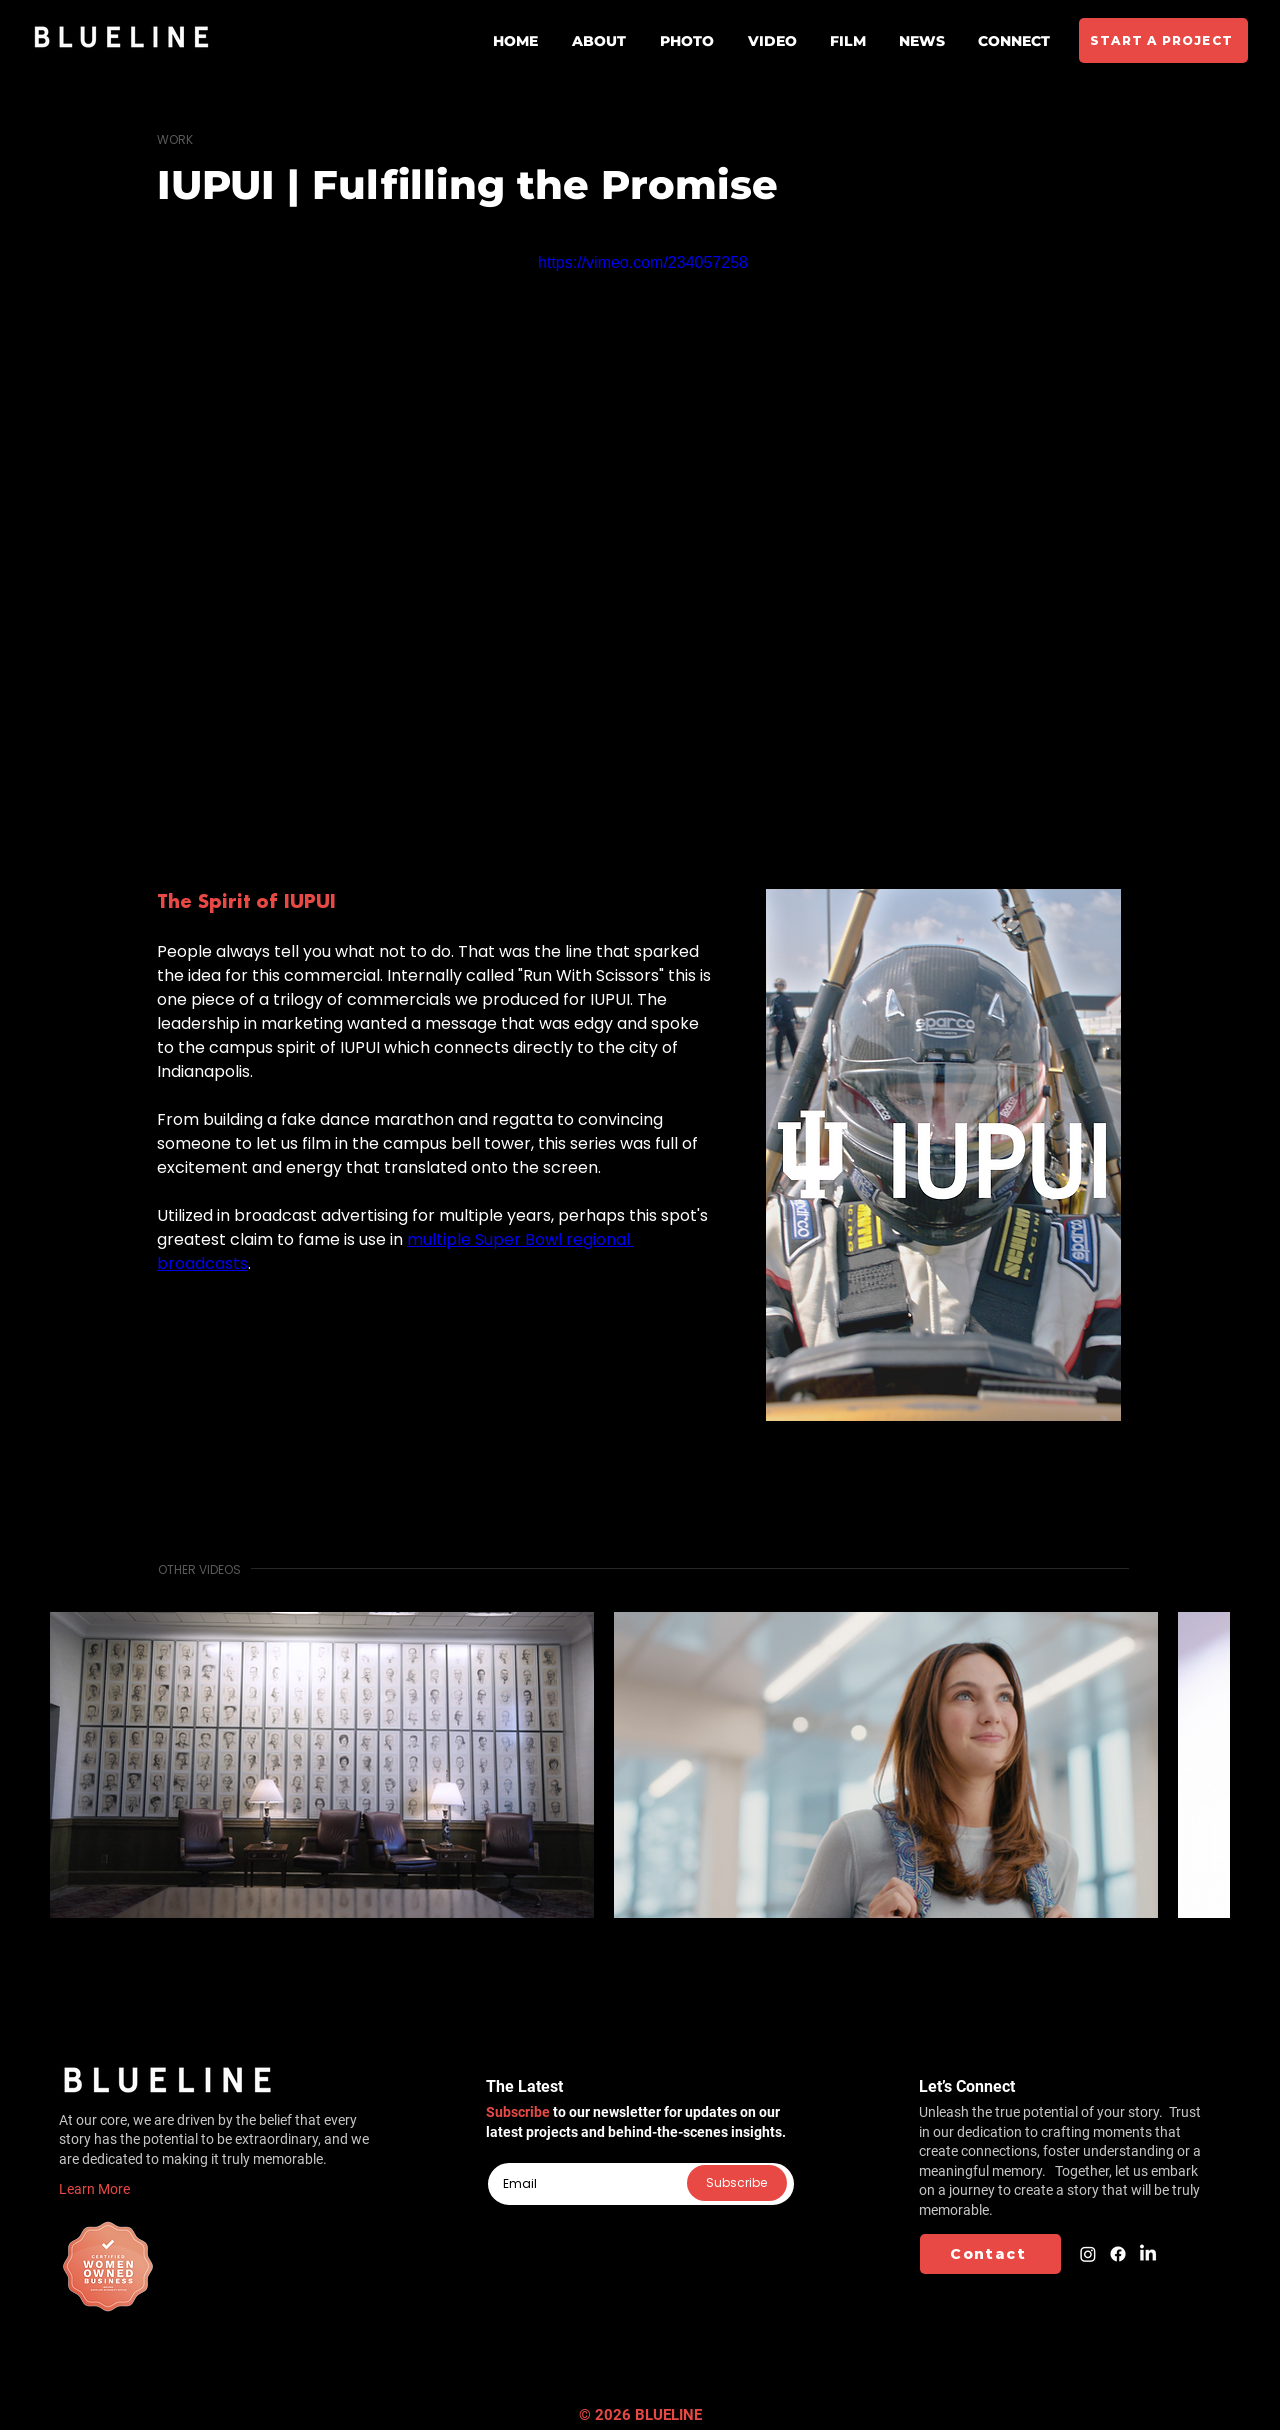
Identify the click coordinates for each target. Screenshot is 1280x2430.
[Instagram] (1088, 2254)
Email (503, 2155)
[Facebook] (1118, 2254)
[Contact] (990, 2254)
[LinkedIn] (1148, 2254)
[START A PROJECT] (1163, 40)
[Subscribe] (737, 2183)
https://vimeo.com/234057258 (643, 262)
